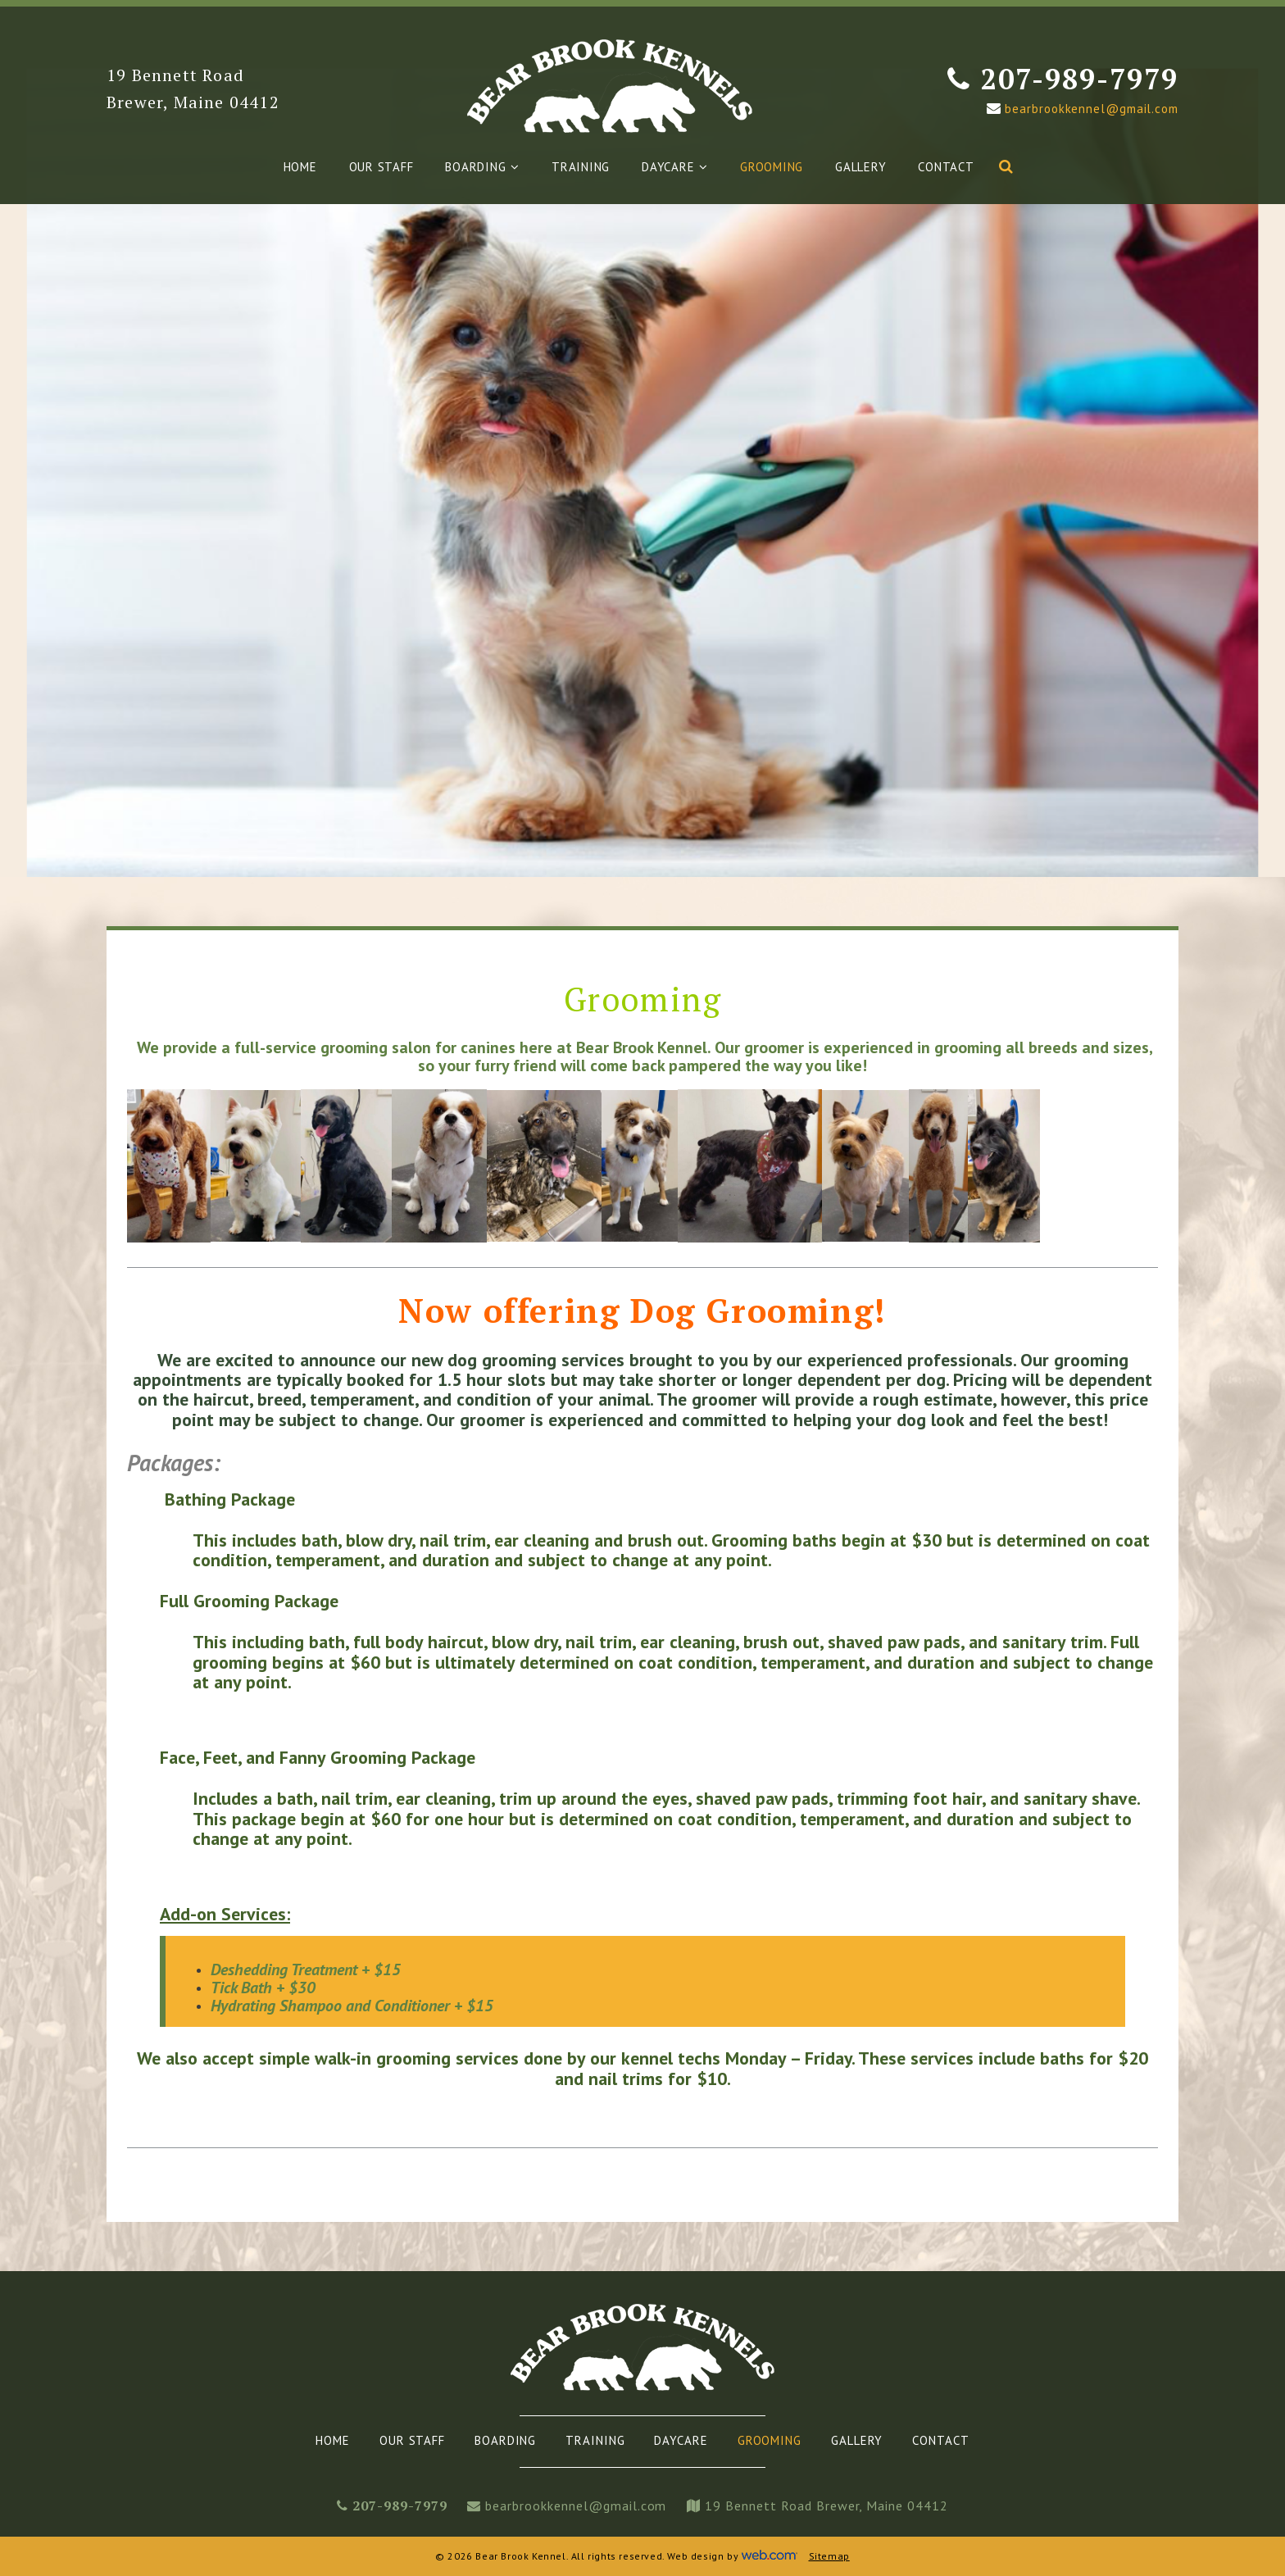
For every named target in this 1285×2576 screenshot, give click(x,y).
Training (581, 167)
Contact (946, 167)
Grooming (771, 167)
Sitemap (829, 2556)
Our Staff (381, 167)
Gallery (860, 167)
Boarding (475, 167)
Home (300, 167)
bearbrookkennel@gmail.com (1091, 108)
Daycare (668, 167)
